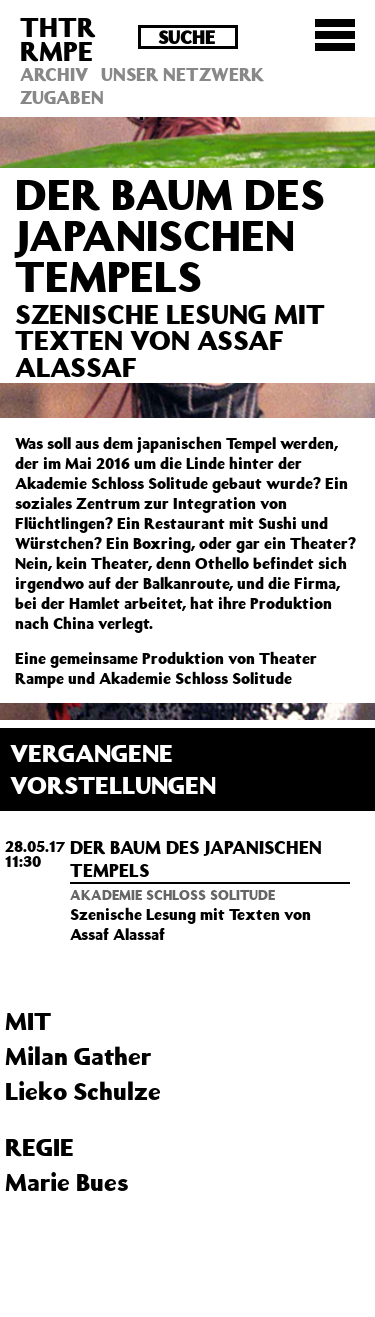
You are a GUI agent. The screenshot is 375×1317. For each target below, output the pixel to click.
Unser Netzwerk (182, 74)
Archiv (54, 74)
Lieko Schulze (83, 1091)
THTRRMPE (58, 38)
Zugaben (62, 97)
